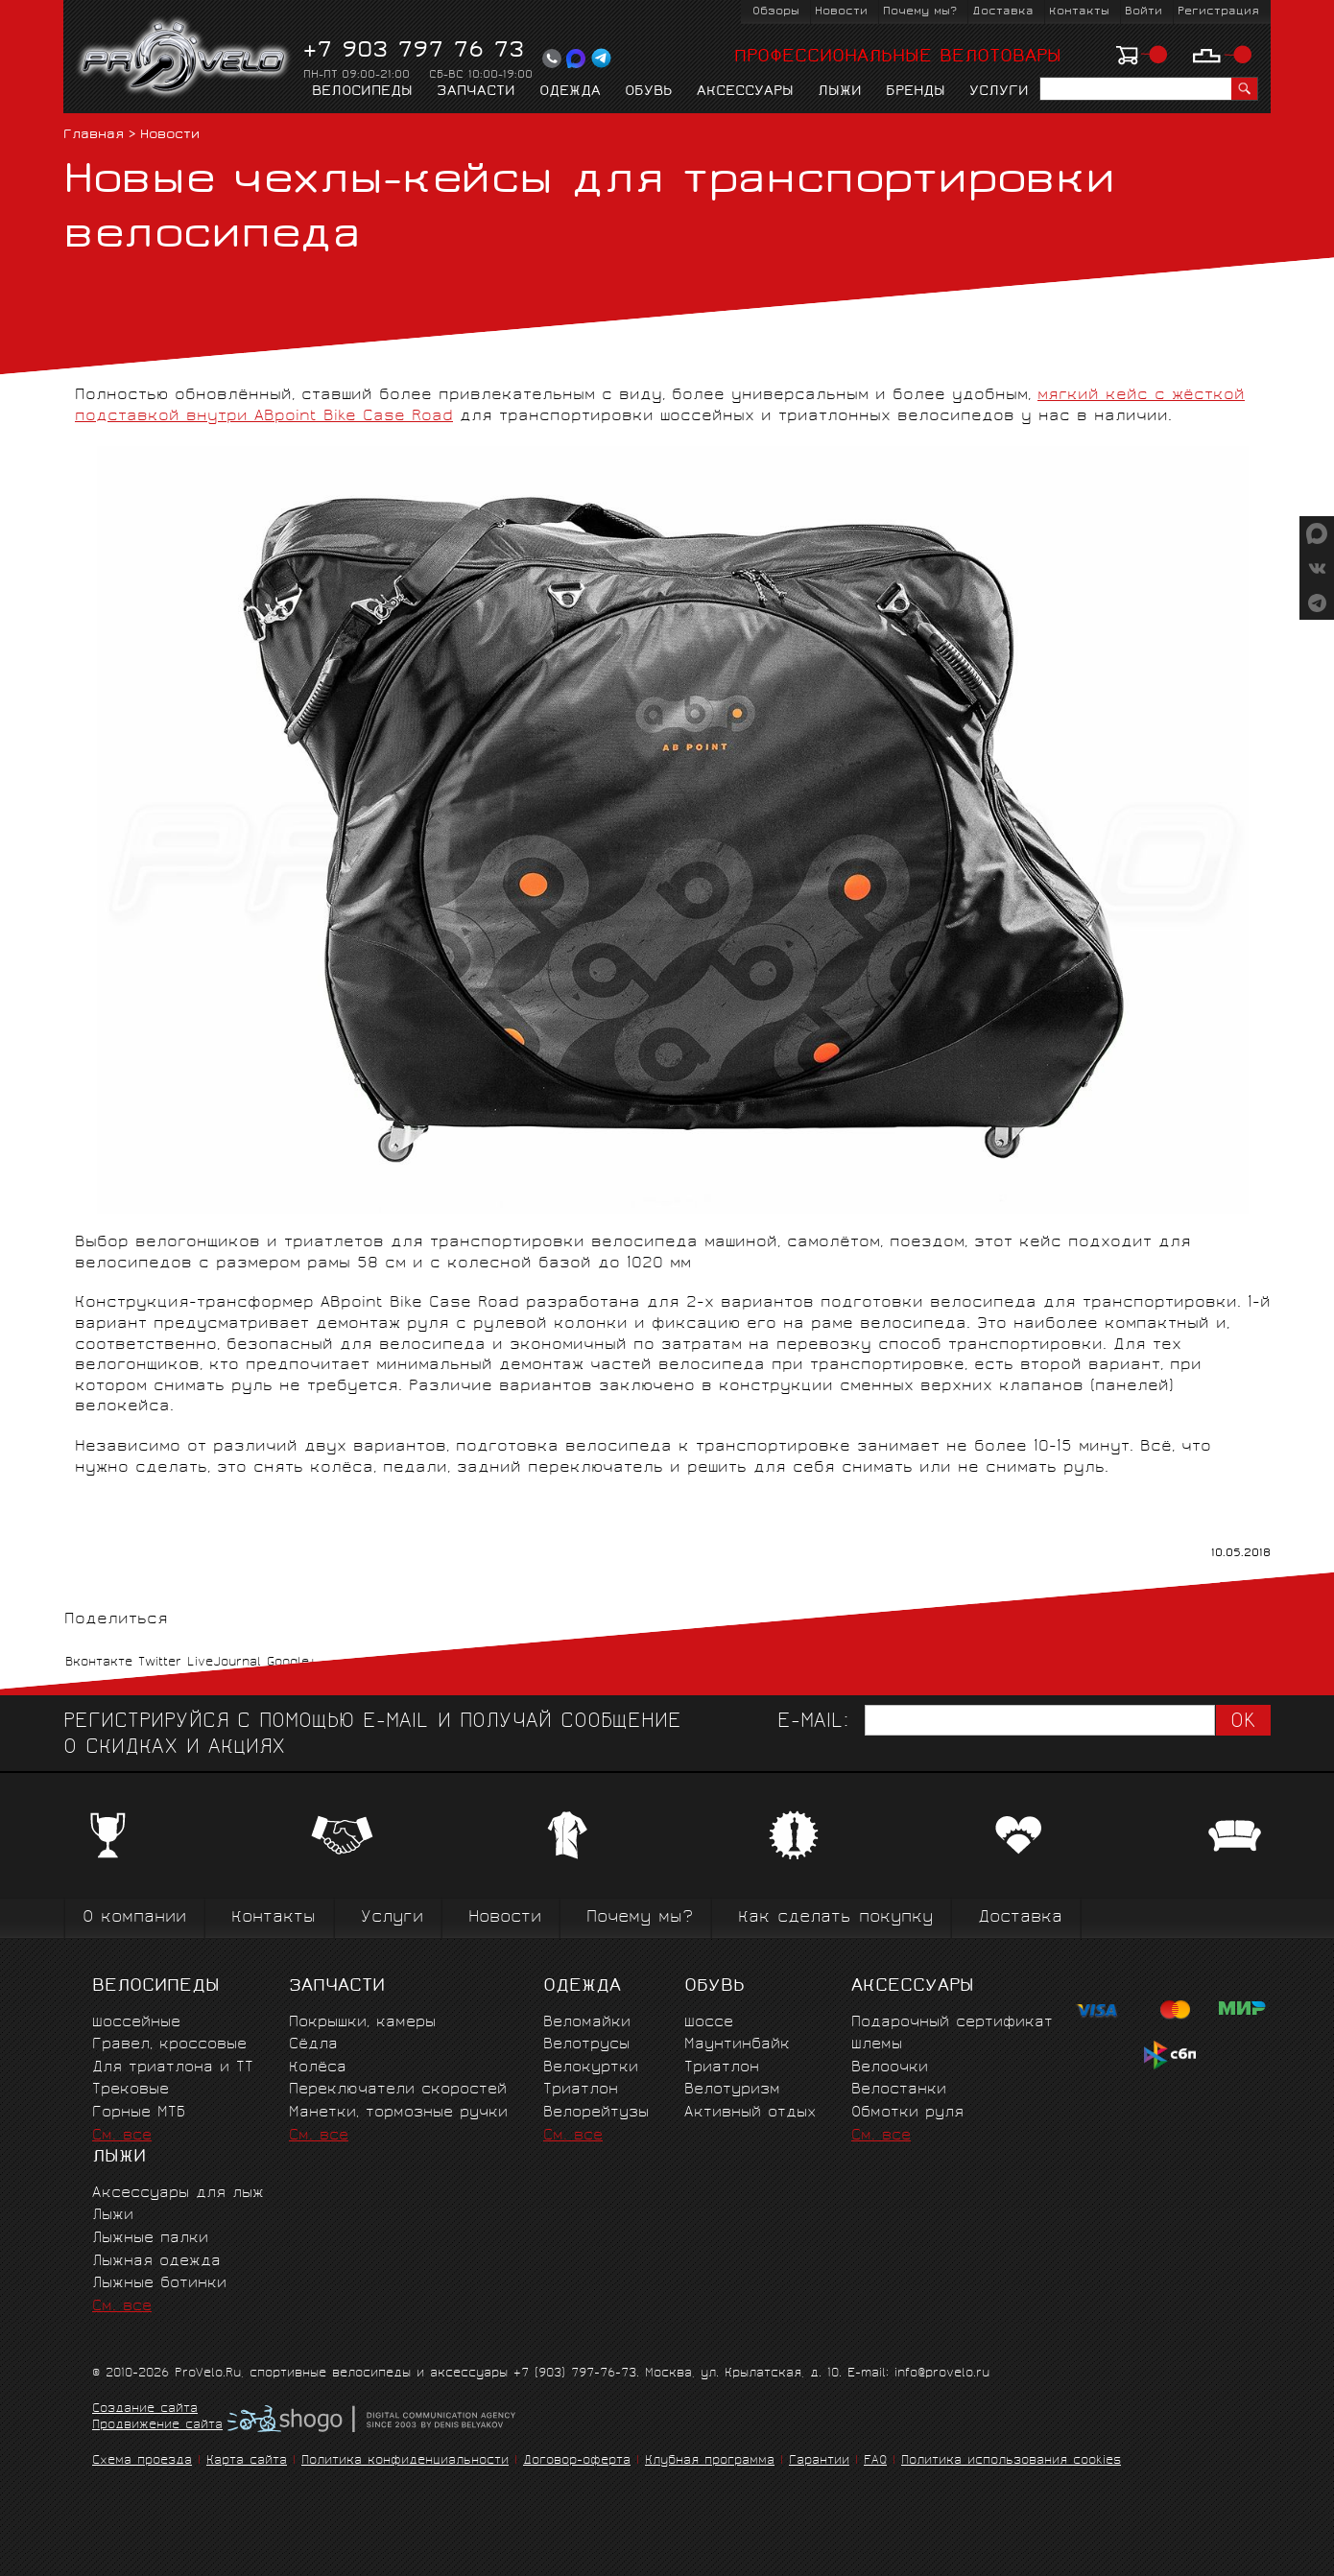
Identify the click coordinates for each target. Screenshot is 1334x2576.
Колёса (317, 2068)
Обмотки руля (907, 2113)
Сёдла (313, 2045)
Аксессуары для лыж (178, 2194)
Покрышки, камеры (362, 2023)
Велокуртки (590, 2068)
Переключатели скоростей (398, 2090)
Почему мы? (920, 12)
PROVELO (185, 58)
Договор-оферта (577, 2461)
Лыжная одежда (156, 2262)
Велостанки (898, 2090)
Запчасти (476, 92)
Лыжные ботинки (159, 2284)
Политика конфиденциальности (405, 2461)
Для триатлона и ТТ (172, 2068)
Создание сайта (145, 2410)
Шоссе (708, 2023)
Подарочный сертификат (952, 2023)
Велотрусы (586, 2045)
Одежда (570, 92)
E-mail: (812, 1723)
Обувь (649, 92)
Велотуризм (732, 2090)
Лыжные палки (150, 2239)
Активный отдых (750, 2113)
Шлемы (876, 2045)
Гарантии (819, 2461)
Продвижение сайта (157, 2426)
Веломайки (587, 2023)
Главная (93, 136)
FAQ (875, 2461)
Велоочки (889, 2068)
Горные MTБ (138, 2113)
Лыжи (840, 92)
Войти (1143, 12)
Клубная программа (709, 2461)
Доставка (1003, 12)
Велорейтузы (596, 2113)
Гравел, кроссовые (169, 2045)
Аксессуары (745, 92)
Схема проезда (142, 2461)
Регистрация (1218, 12)
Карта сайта (246, 2461)
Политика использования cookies (1011, 2461)
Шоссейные (136, 2023)
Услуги (999, 92)
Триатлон (580, 2090)
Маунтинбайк (737, 2045)
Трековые (130, 2090)
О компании (134, 1918)
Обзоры (775, 12)
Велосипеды (362, 92)
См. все (122, 2136)
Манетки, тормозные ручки (398, 2113)
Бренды (915, 92)
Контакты (1079, 12)
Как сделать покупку (835, 1918)
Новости (841, 12)
